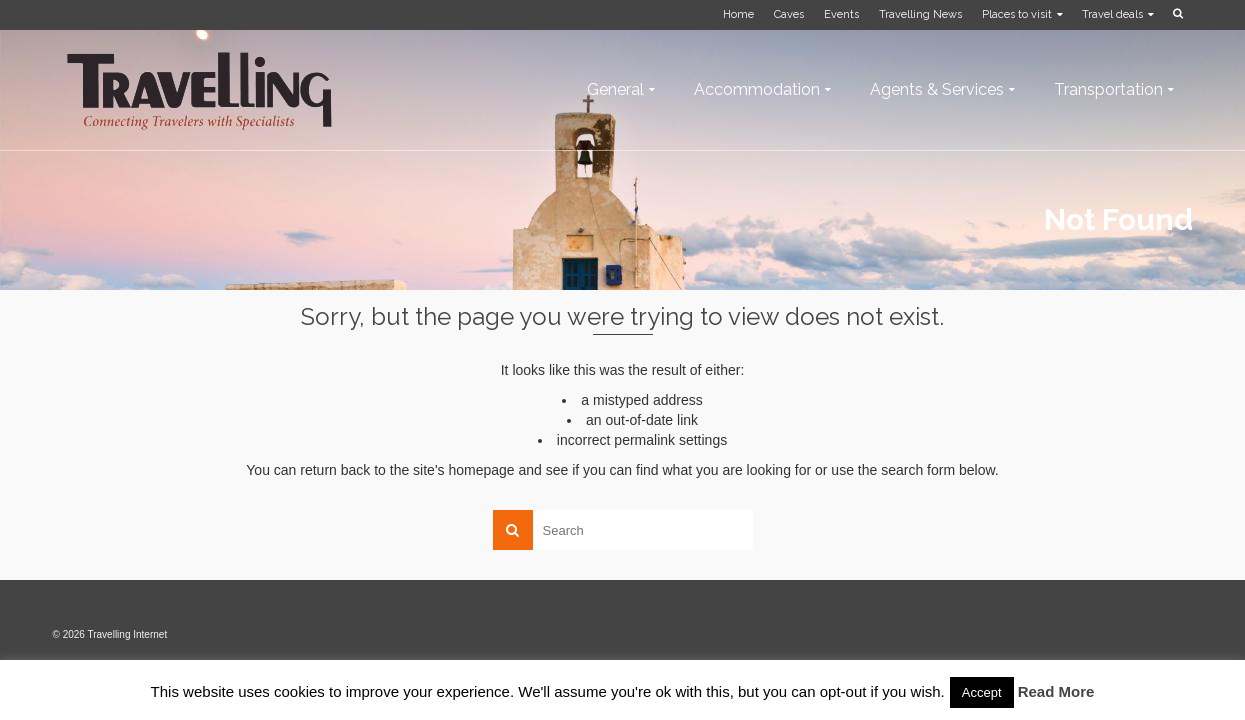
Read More (1056, 691)
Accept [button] (982, 692)
